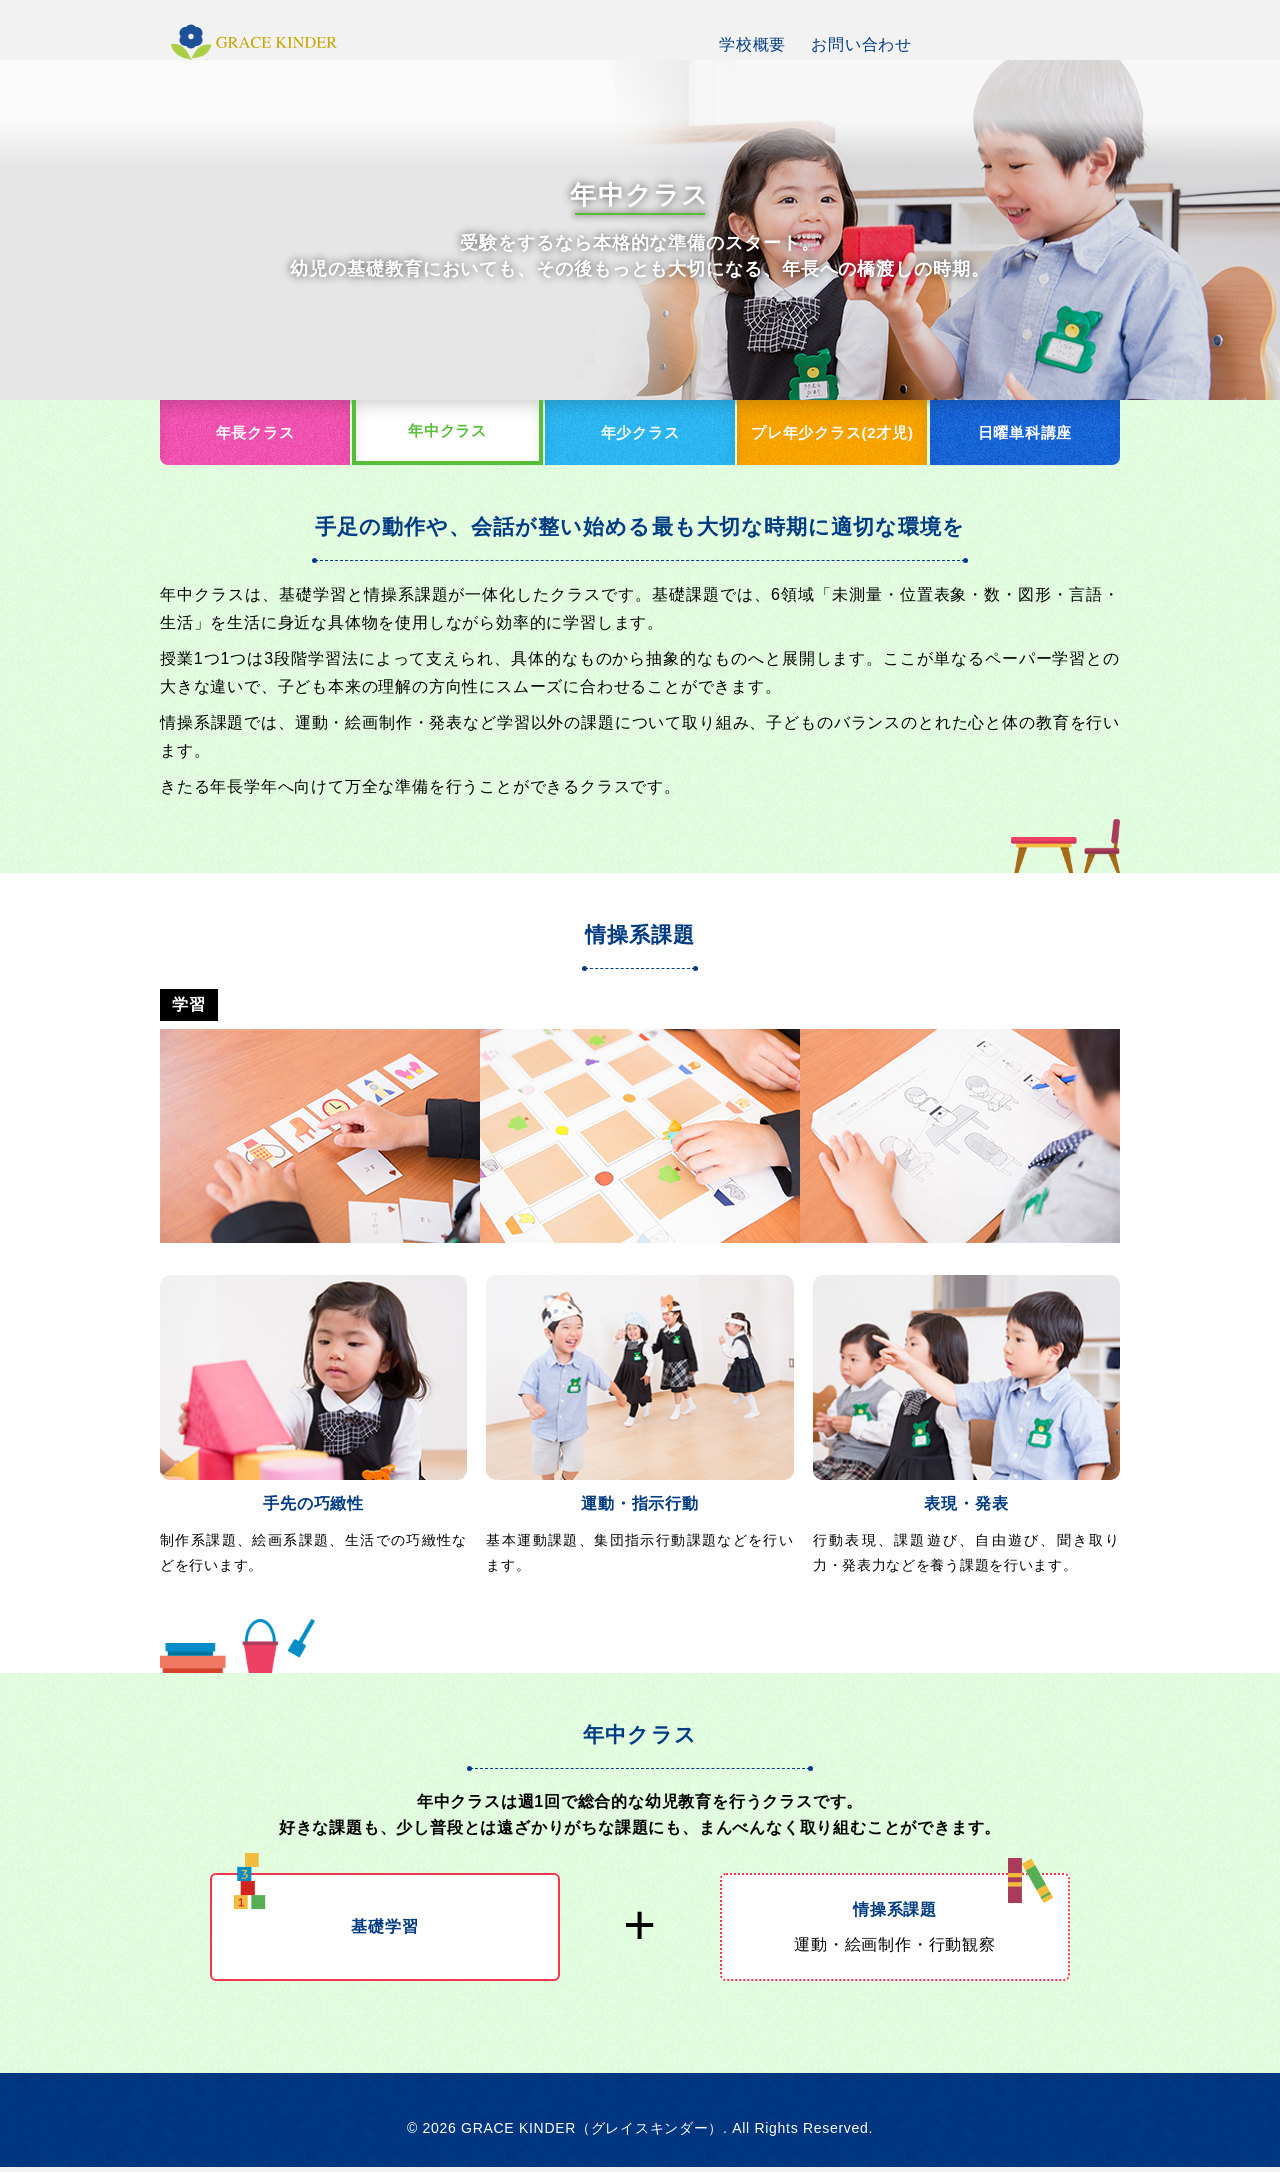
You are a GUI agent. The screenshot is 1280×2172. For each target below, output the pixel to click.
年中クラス (447, 432)
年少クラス (640, 434)
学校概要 (752, 45)
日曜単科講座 (1024, 434)
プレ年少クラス (832, 435)
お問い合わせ (861, 45)
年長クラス (255, 434)
